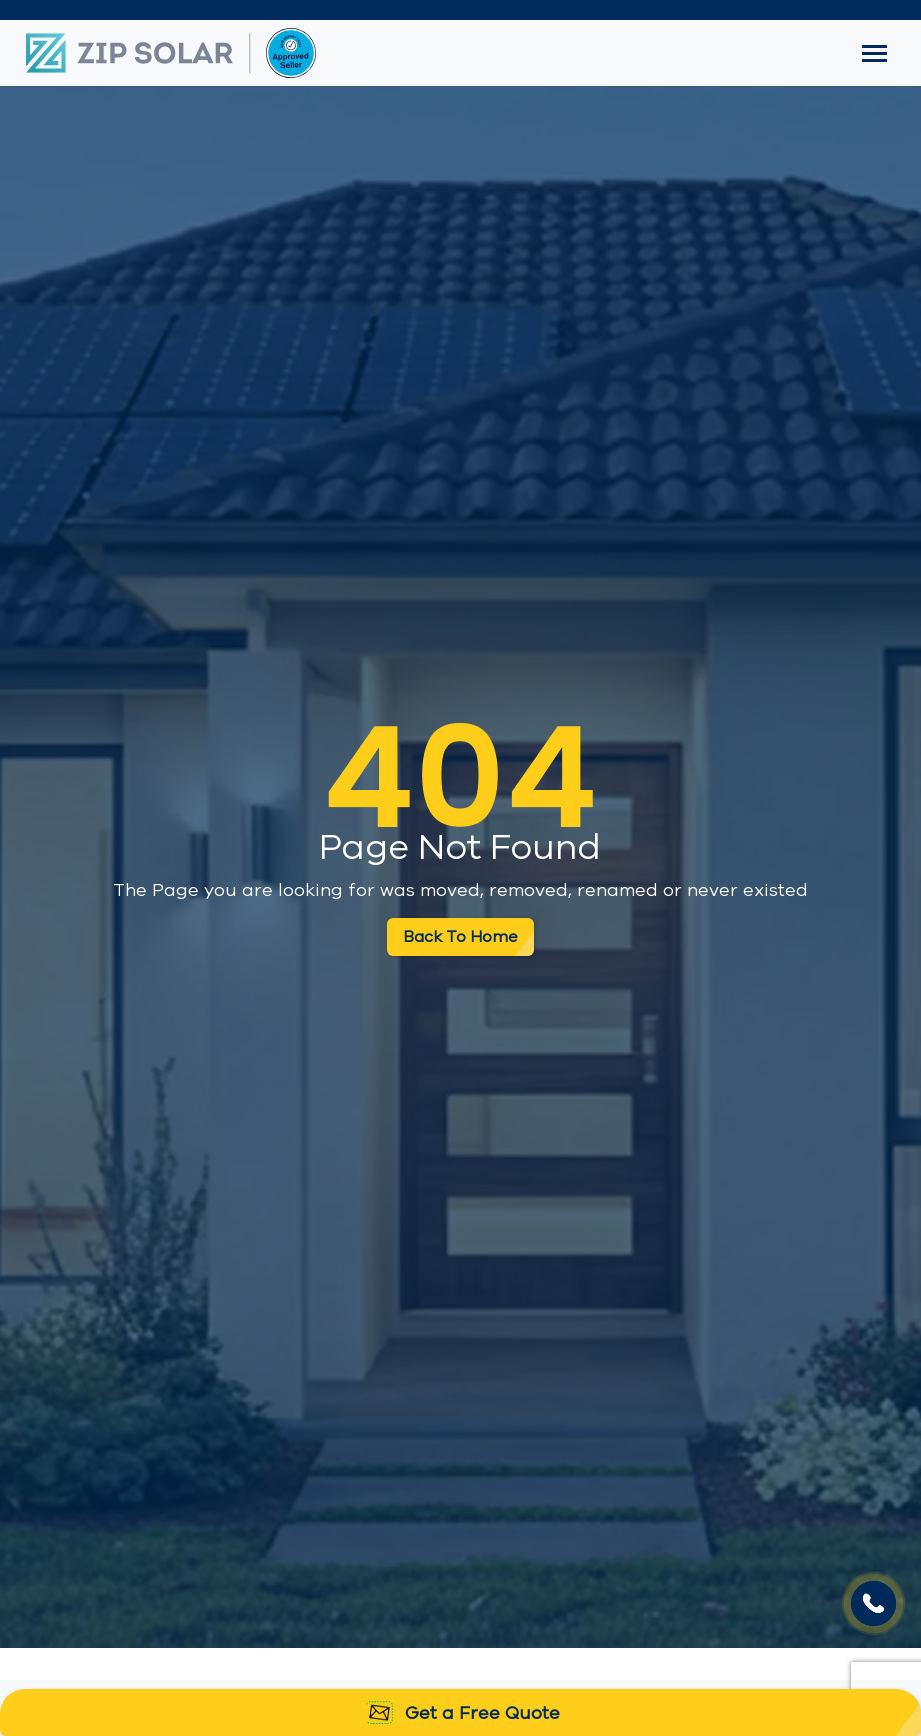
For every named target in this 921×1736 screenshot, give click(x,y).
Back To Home (460, 937)
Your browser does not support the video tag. (873, 1603)
